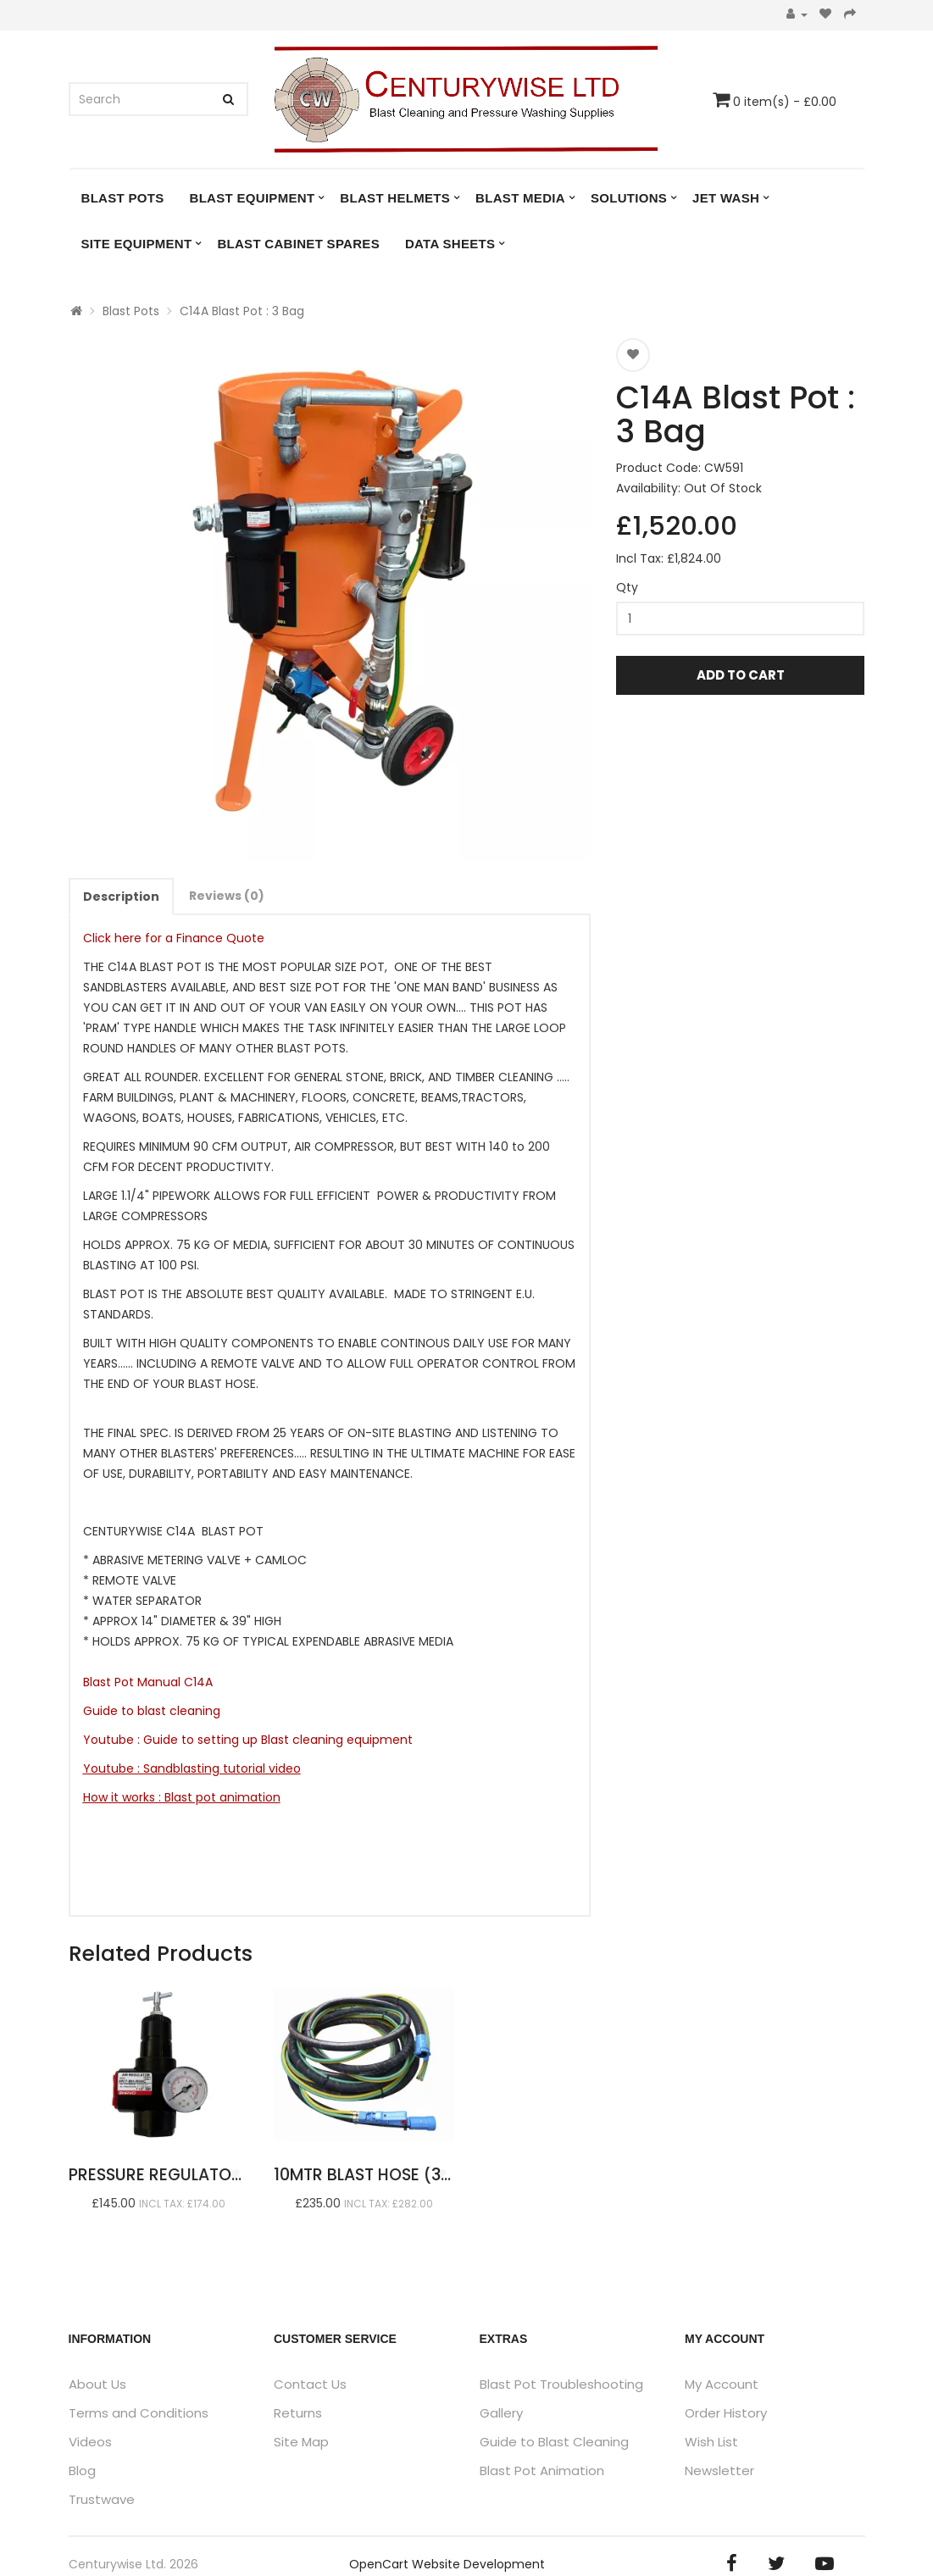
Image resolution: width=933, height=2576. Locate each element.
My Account (721, 2384)
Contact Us (310, 2384)
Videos (90, 2442)
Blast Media (520, 198)
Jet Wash (725, 198)
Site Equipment (136, 243)
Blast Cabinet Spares (298, 243)
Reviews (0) (226, 895)
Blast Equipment (252, 198)
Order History (726, 2413)
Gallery (501, 2413)
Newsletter (719, 2470)
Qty (627, 587)
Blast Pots (122, 198)
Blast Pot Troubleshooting (561, 2384)
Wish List (711, 2442)
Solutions (629, 198)
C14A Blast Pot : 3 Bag (242, 311)
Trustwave (102, 2499)
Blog (82, 2470)
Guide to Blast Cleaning (554, 2442)
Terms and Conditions (138, 2413)
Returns (298, 2413)
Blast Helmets (395, 198)
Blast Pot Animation (542, 2470)
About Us (97, 2384)
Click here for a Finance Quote (173, 938)
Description (121, 896)
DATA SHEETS (450, 243)
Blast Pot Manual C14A (148, 1682)
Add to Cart (741, 675)
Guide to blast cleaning (155, 1710)
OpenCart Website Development (447, 2564)
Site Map (301, 2442)
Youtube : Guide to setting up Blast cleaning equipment (248, 1739)
